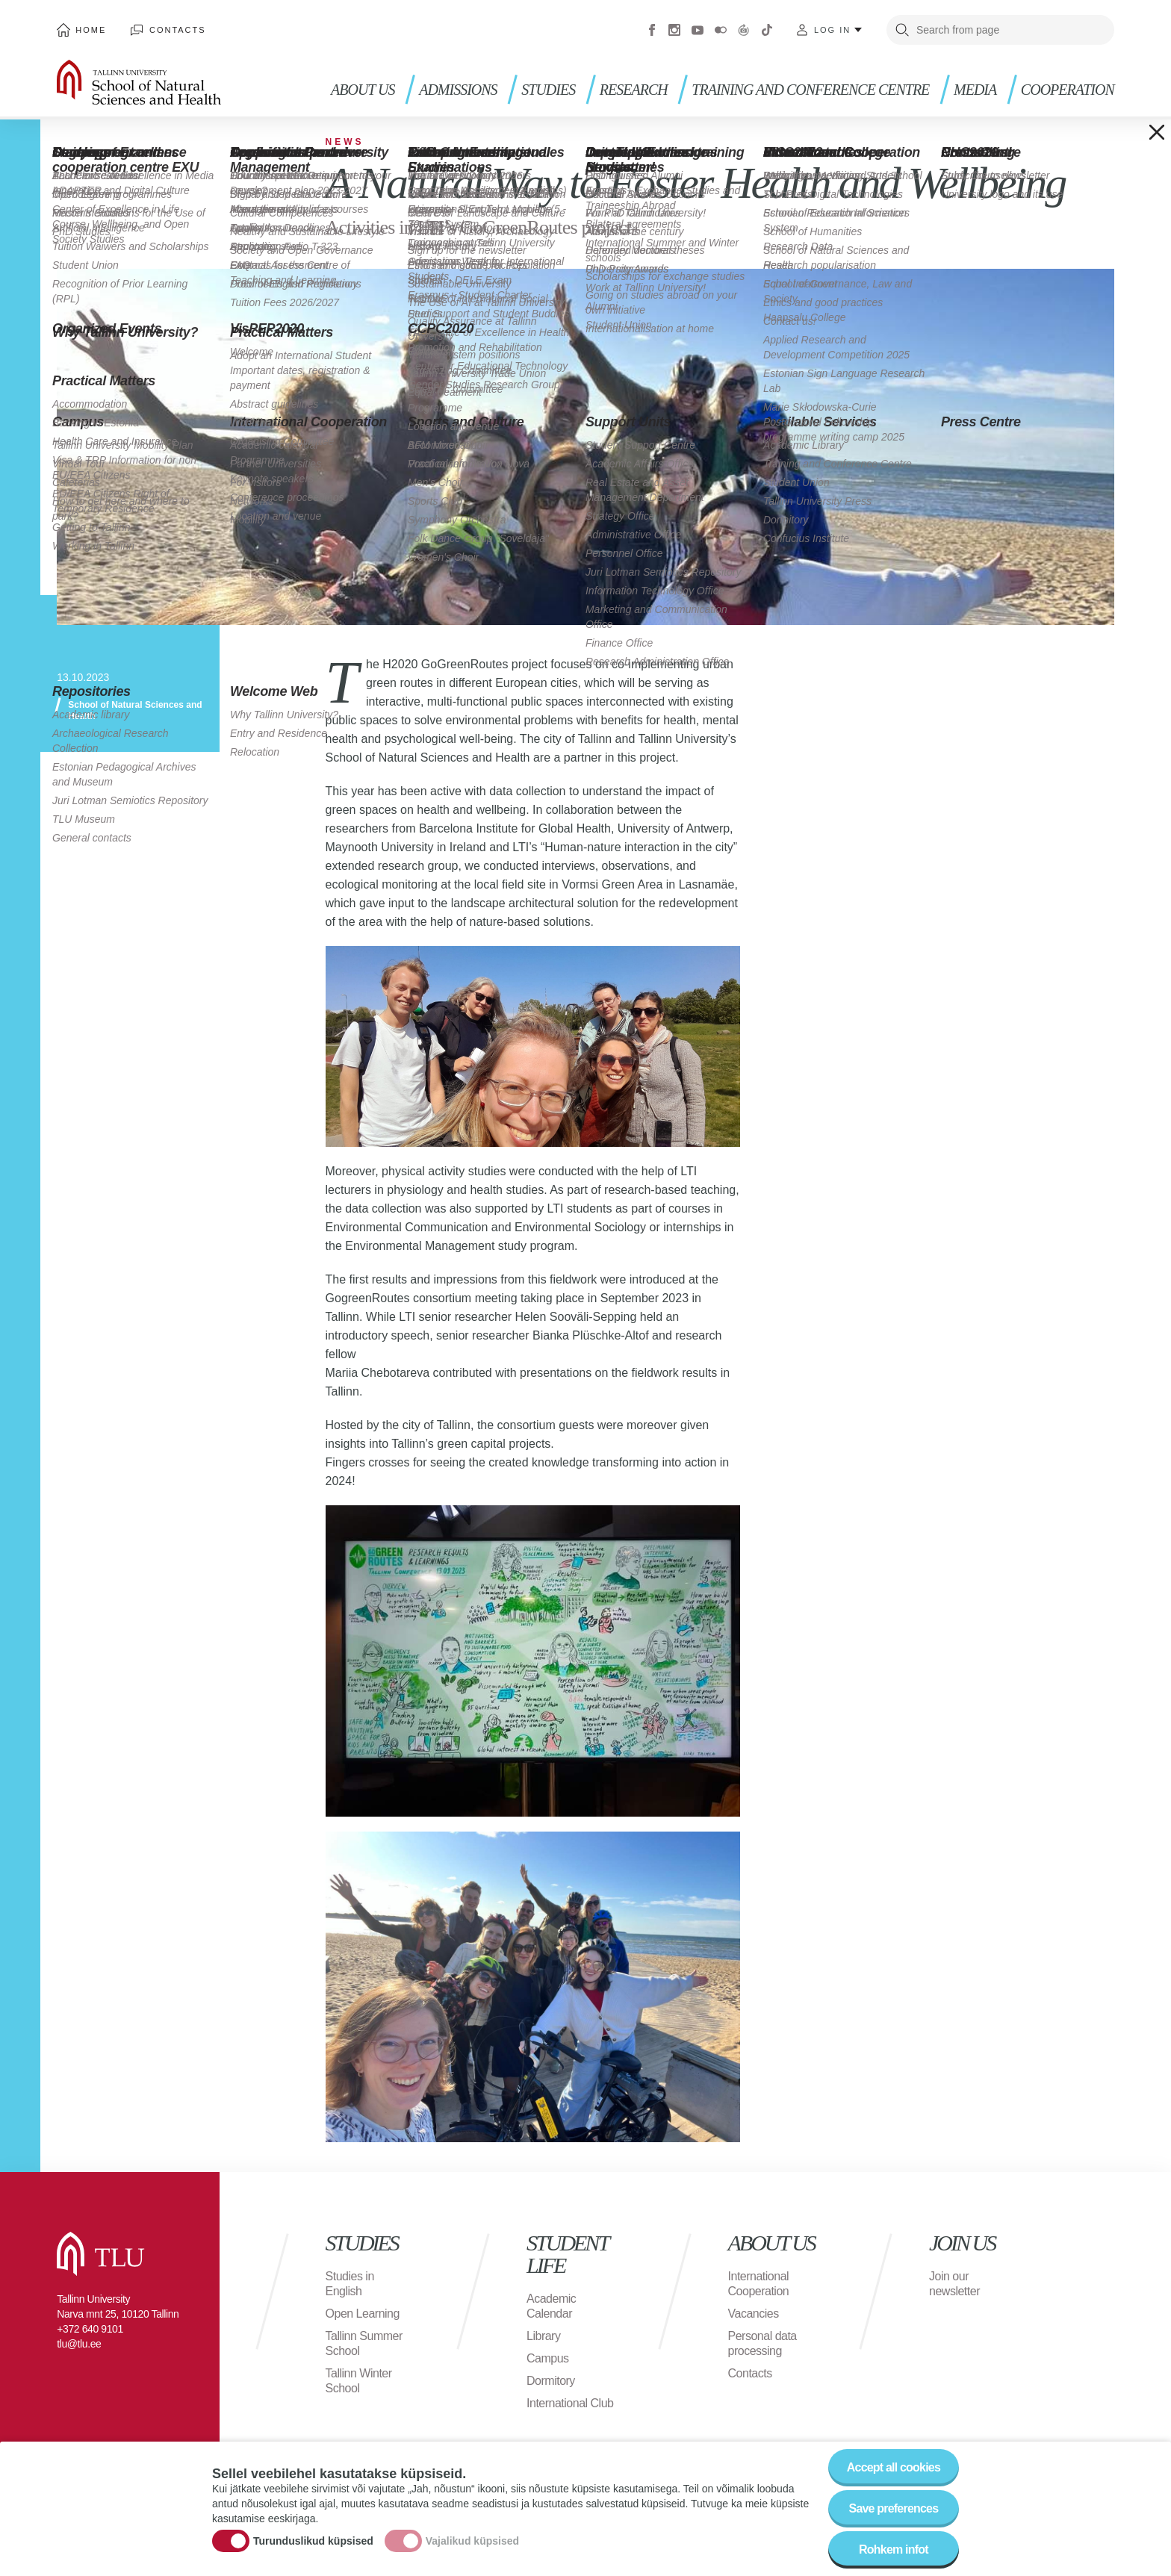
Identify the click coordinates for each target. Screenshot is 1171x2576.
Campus (548, 2358)
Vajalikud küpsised (472, 2550)
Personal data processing (762, 2343)
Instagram (674, 29)
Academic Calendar (551, 2306)
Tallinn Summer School (364, 2343)
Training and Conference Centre (810, 90)
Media (975, 90)
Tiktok (767, 29)
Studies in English (350, 2283)
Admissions (458, 90)
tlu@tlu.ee (79, 2344)
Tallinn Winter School (359, 2381)
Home (90, 29)
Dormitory (551, 2380)
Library (543, 2336)
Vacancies (753, 2313)
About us (363, 90)
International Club (570, 2403)
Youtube (697, 29)
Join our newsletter (954, 2283)
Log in (832, 29)
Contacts (177, 29)
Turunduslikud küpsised (313, 2550)
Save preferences (894, 2517)
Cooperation (1067, 90)
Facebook (651, 29)
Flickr (720, 29)
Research (634, 90)
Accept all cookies (893, 2476)
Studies (548, 90)
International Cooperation (758, 2283)
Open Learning (363, 2313)
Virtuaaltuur (743, 29)
